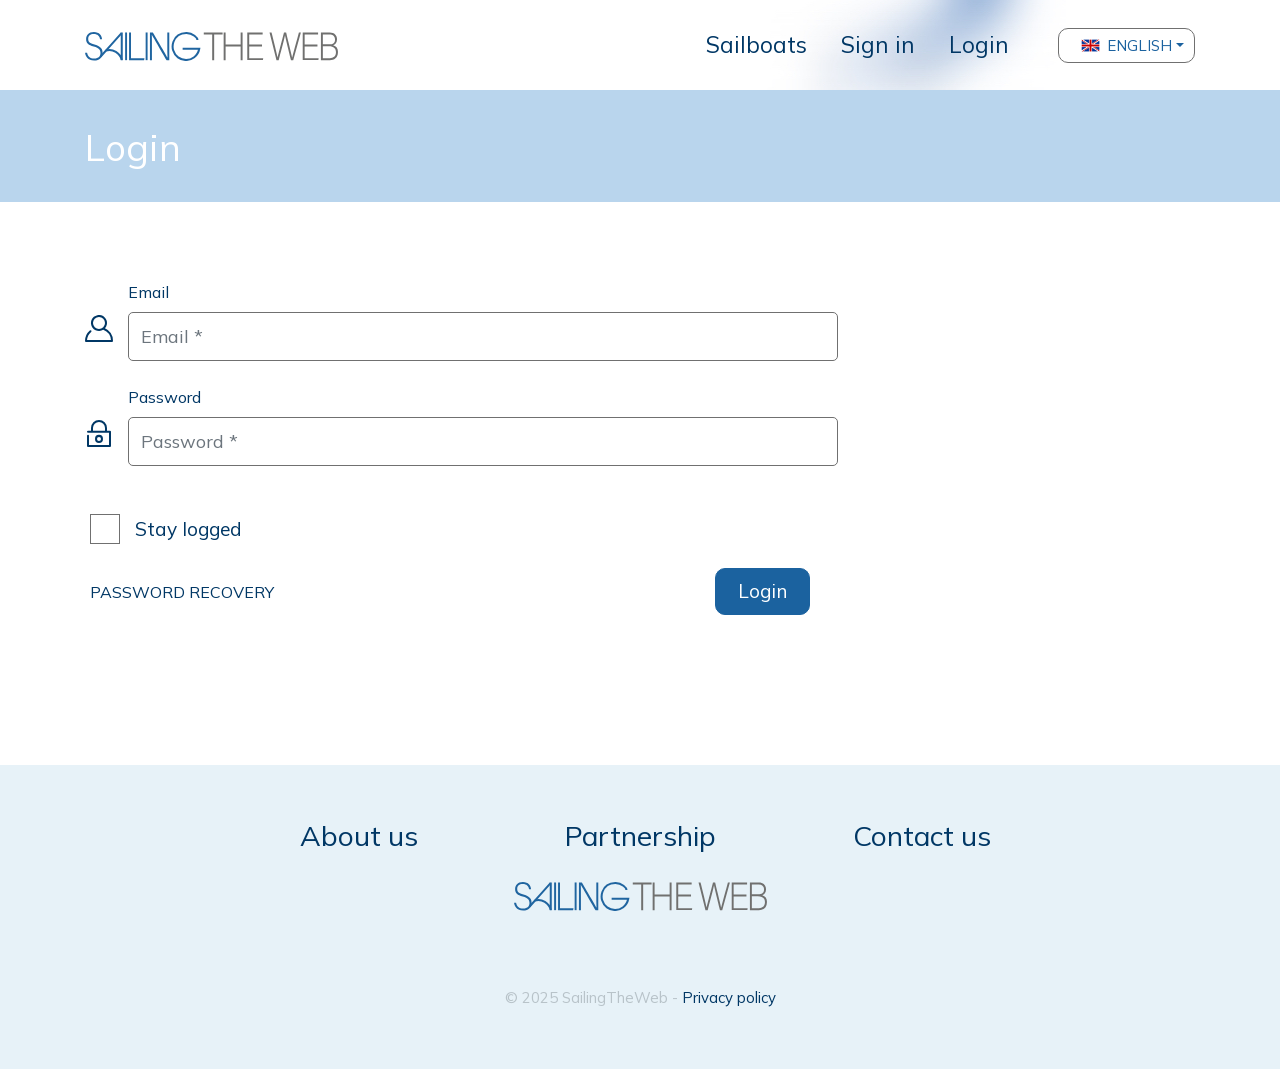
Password (164, 397)
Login (979, 44)
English (1126, 45)
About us (359, 835)
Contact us (922, 835)
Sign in (878, 44)
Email (148, 292)
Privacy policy (729, 997)
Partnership (640, 835)
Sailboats (756, 44)
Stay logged (188, 529)
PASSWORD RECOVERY (182, 592)
